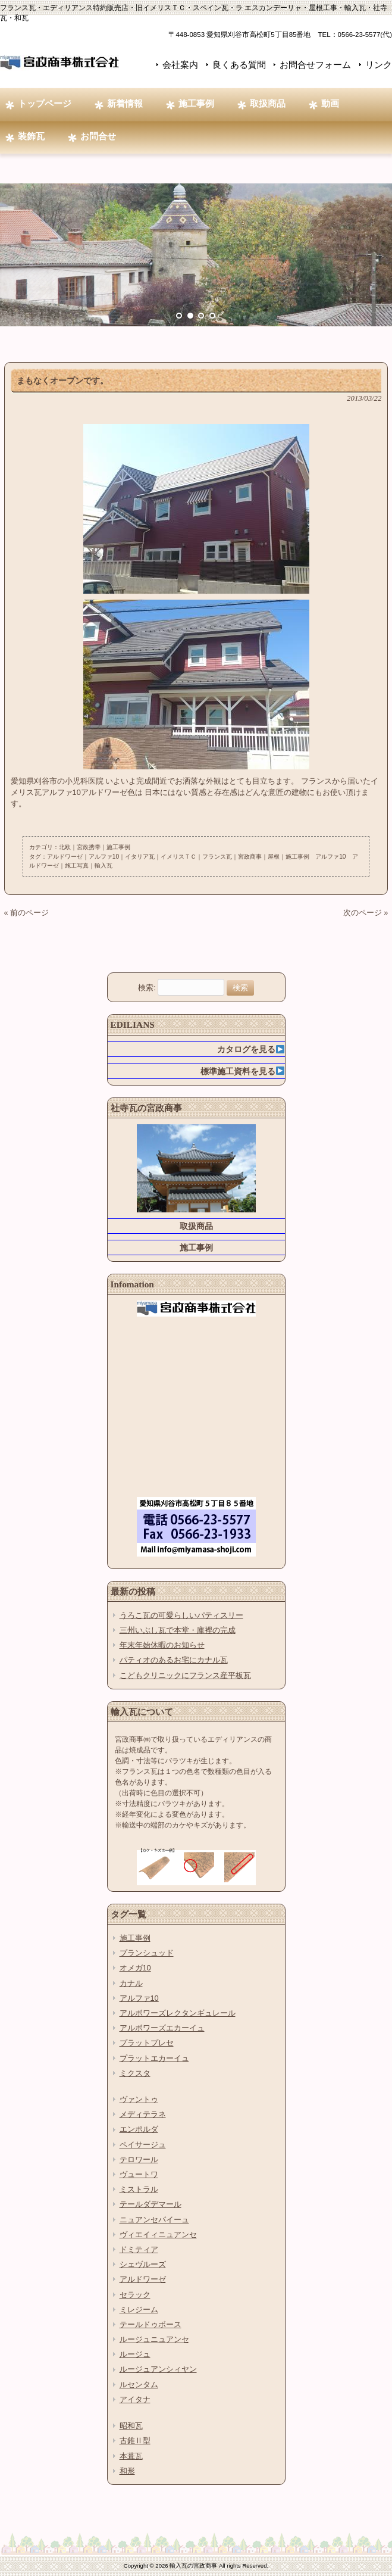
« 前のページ (26, 912)
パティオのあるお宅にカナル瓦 (174, 1659)
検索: (147, 987)
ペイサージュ (143, 2144)
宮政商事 (250, 856)
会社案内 (180, 65)
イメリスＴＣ (178, 856)
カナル (131, 1983)
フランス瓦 (217, 856)
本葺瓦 (131, 2456)
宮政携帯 (89, 847)
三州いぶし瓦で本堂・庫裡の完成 (178, 1630)
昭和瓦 (131, 2425)
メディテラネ (143, 2114)
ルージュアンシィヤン (158, 2369)
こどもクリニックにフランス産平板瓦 (185, 1675)
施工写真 (77, 865)
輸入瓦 (103, 865)
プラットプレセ (147, 2042)
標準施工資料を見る (242, 1071)
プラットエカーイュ (154, 2058)
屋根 (274, 856)
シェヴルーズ (143, 2264)
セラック (135, 2294)
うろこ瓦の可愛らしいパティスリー (181, 1615)
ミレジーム (139, 2309)
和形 (127, 2470)
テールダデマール (150, 2204)
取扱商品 (196, 1226)
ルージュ (135, 2354)
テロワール (139, 2159)
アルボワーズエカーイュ (162, 2027)
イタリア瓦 (140, 856)
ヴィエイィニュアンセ (158, 2234)
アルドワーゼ (65, 856)
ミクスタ (135, 2073)
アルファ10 (104, 856)
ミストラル (139, 2189)
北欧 (65, 847)
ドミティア (139, 2249)
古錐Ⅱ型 (135, 2440)
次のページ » (365, 912)
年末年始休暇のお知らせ (162, 1645)
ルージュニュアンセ (154, 2339)
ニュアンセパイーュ (154, 2219)
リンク (378, 65)
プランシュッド (147, 1952)
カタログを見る (250, 1049)
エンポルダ (139, 2129)
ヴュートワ (139, 2174)
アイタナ (135, 2399)
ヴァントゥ (139, 2099)
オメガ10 (135, 1967)
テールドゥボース (150, 2324)
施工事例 (118, 847)
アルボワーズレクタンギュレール (178, 2013)
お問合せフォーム (315, 65)
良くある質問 (239, 65)
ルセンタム (139, 2384)
